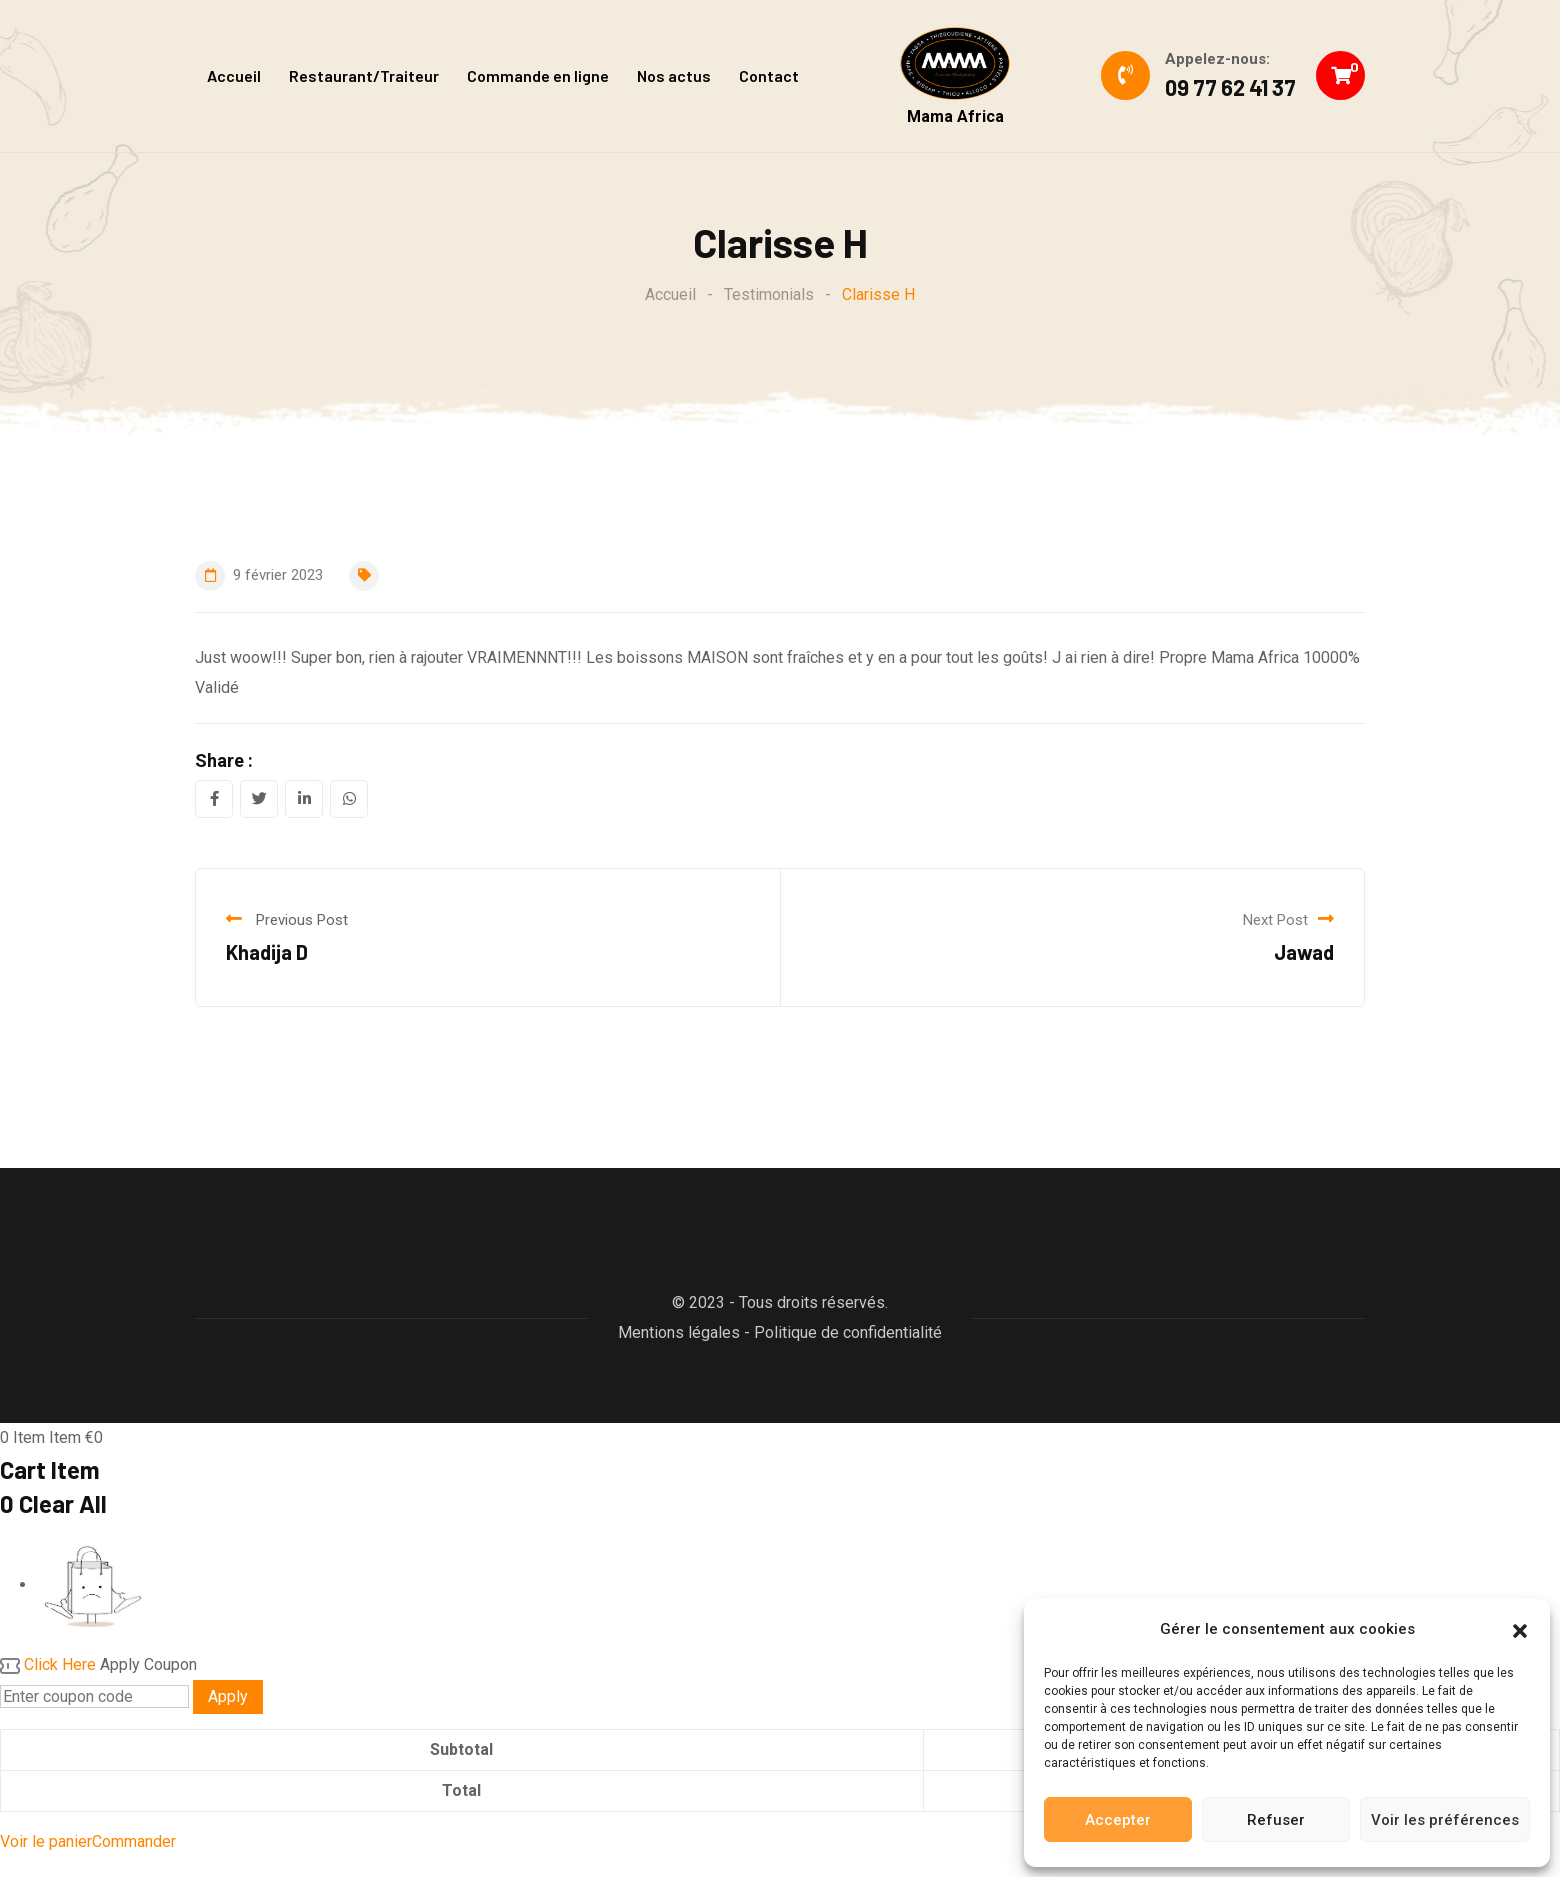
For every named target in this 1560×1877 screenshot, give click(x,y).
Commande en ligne (538, 75)
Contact (769, 75)
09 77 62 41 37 (1230, 87)
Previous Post (302, 920)
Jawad (1304, 952)
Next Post (1275, 920)
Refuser (1276, 1820)
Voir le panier (46, 1841)
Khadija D (267, 952)
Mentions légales (679, 1332)
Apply (228, 1696)
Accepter (1118, 1820)
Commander (134, 1841)
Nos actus (674, 75)
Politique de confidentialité (848, 1332)
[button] (1520, 1629)
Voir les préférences (1445, 1820)
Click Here (60, 1664)
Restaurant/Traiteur (364, 75)
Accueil (234, 75)
